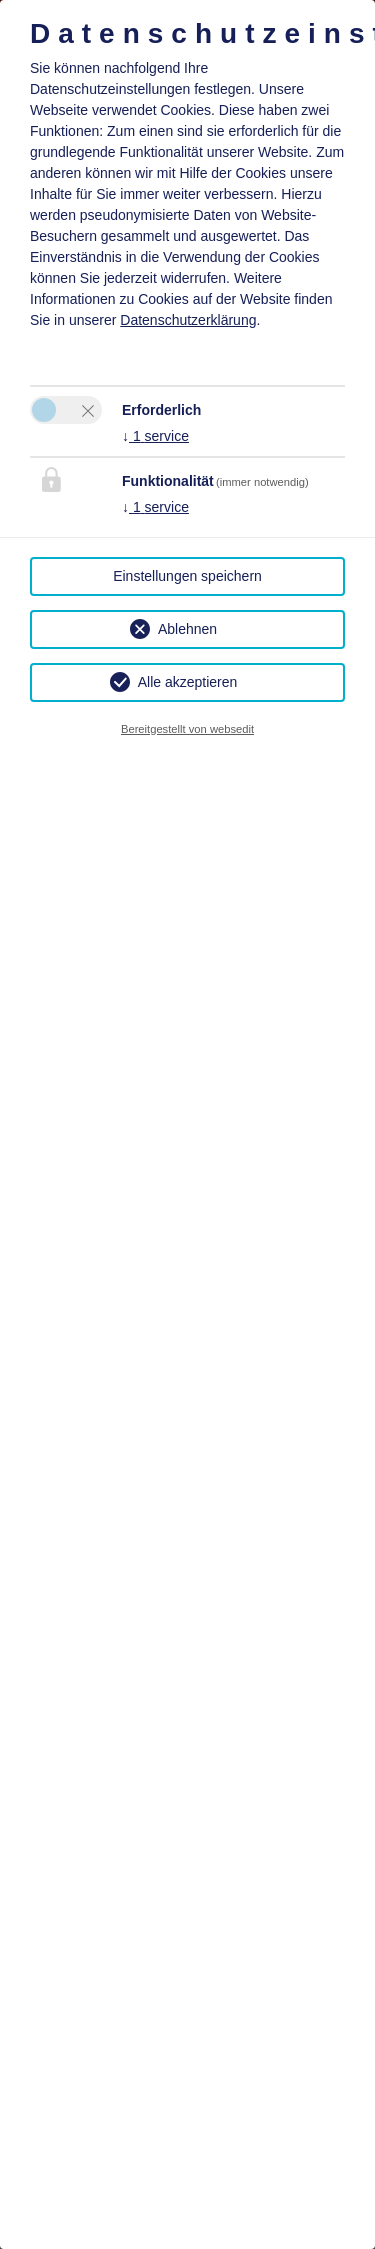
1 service (155, 436)
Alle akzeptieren (188, 682)
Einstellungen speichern (187, 576)
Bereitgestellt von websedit (187, 729)
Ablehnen (187, 629)
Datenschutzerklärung (188, 320)
